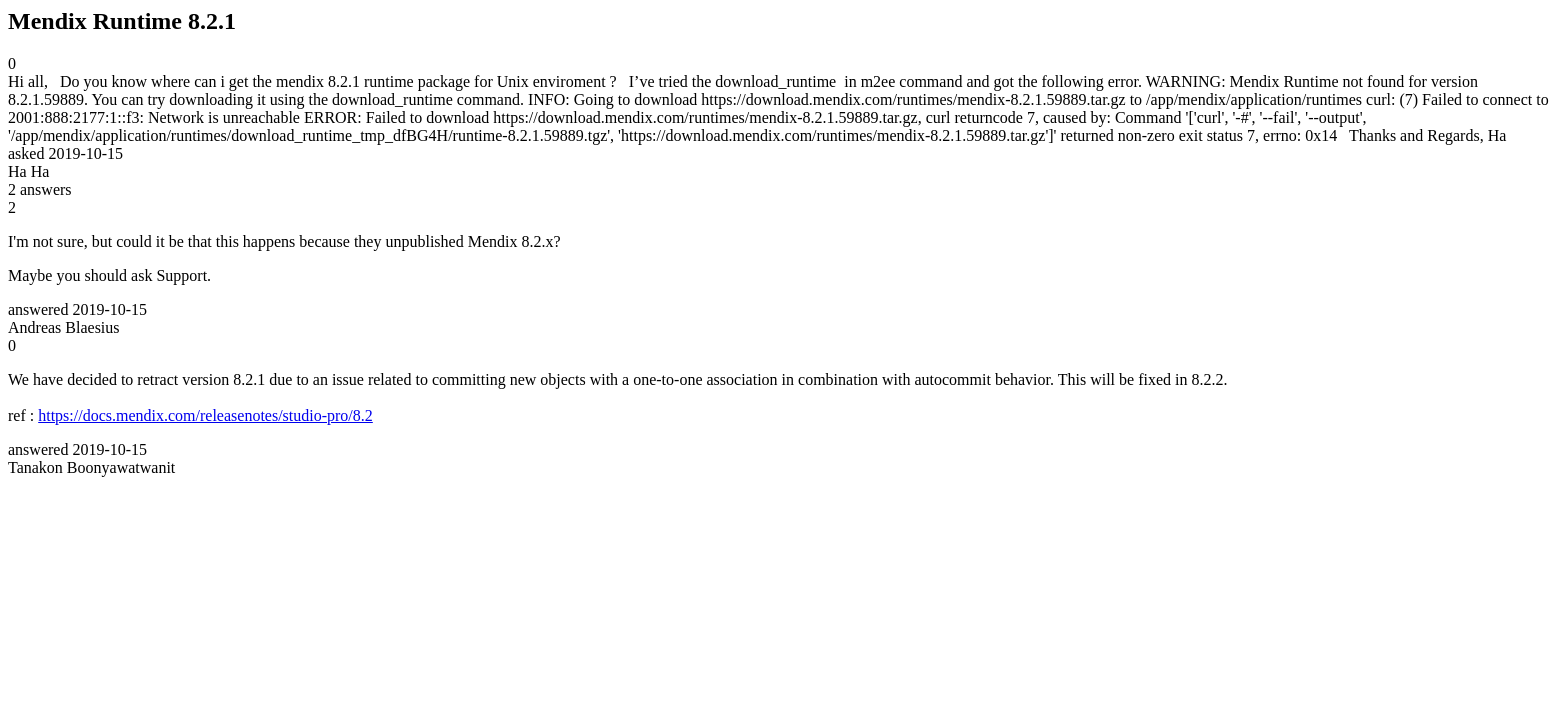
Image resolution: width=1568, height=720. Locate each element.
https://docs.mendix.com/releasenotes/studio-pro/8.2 (205, 415)
